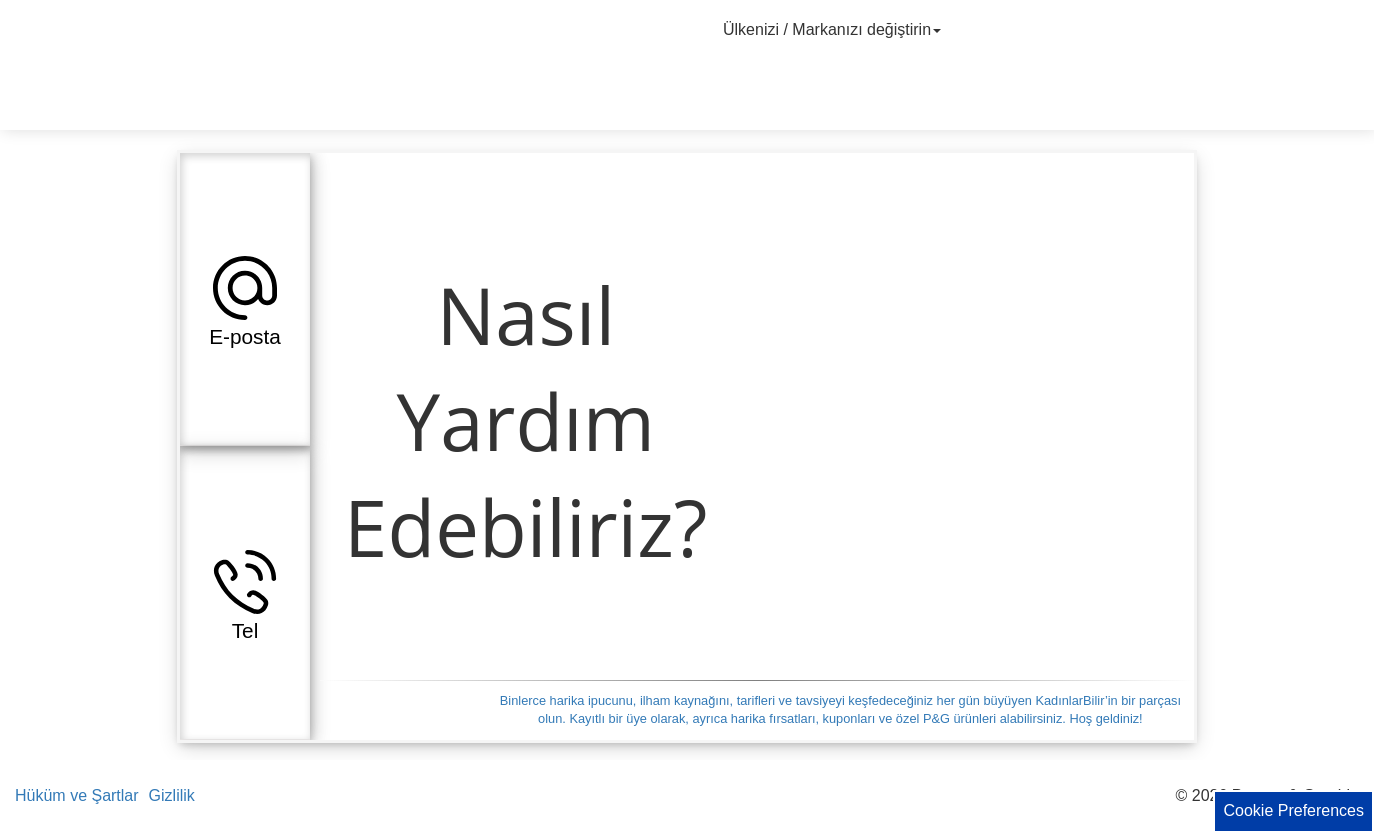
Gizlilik (172, 795)
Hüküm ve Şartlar (77, 795)
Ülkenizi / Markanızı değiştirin (834, 29)
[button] (245, 299)
